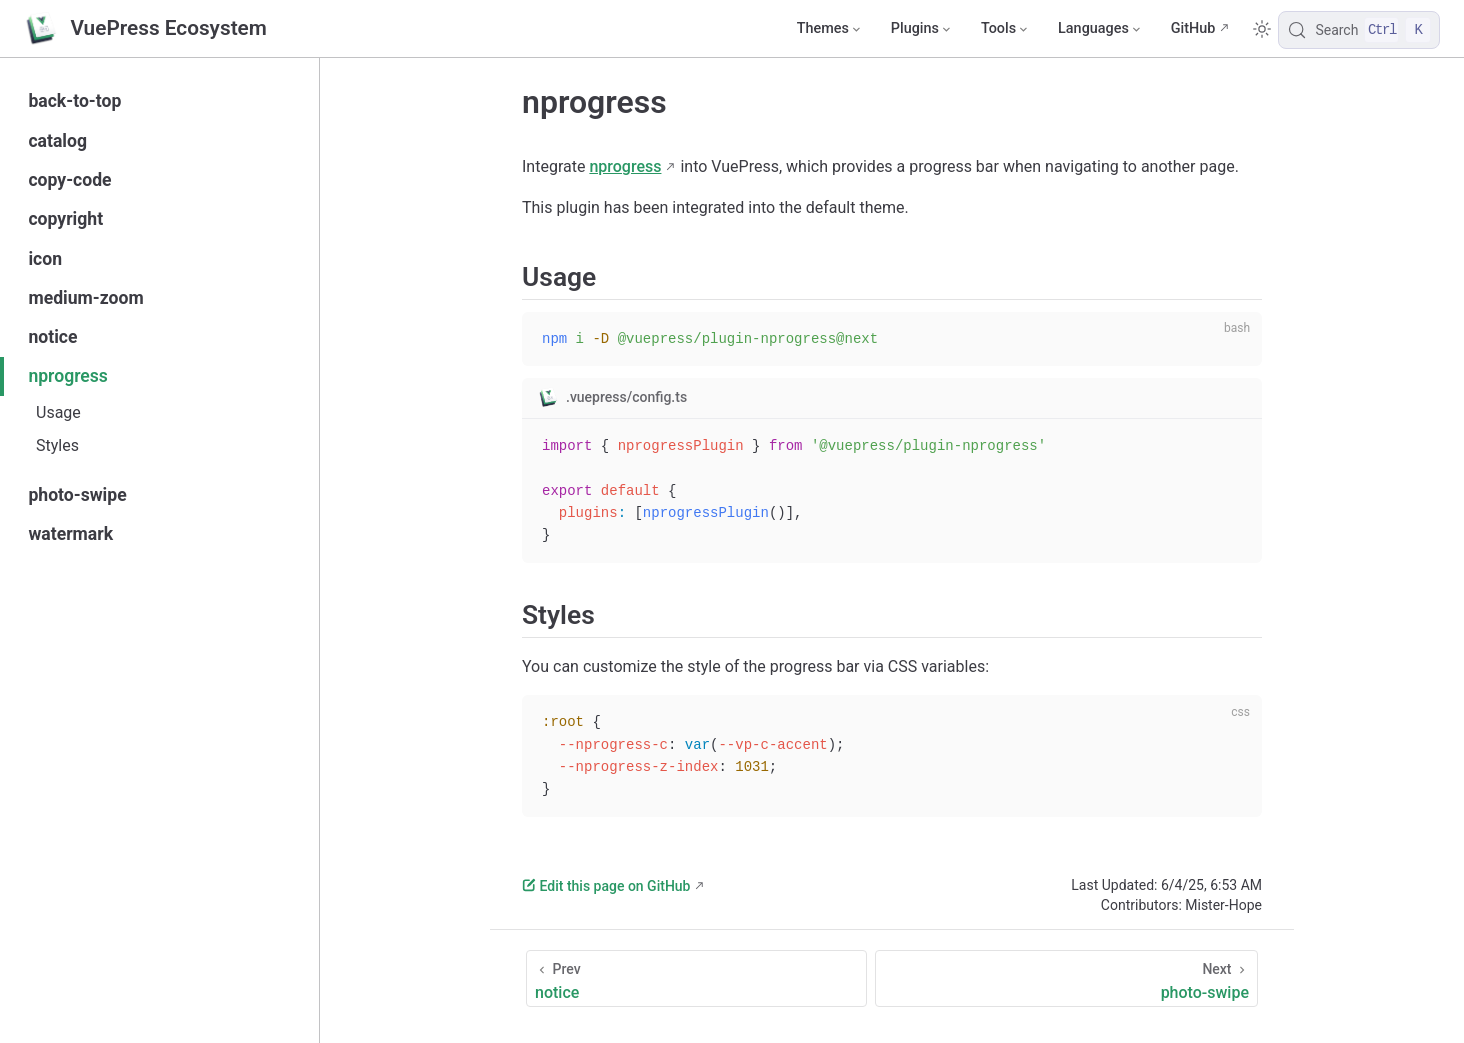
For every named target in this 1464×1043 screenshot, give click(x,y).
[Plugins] (920, 29)
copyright (65, 219)
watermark (70, 534)
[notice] (696, 978)
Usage (58, 412)
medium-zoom (85, 298)
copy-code (69, 180)
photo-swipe (77, 495)
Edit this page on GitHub (606, 886)
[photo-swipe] (1066, 978)
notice (52, 337)
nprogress (68, 376)
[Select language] (1099, 29)
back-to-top (74, 101)
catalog (57, 141)
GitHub (1193, 28)
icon (45, 259)
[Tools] (1003, 29)
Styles (57, 445)
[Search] (1359, 30)
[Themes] (828, 29)
